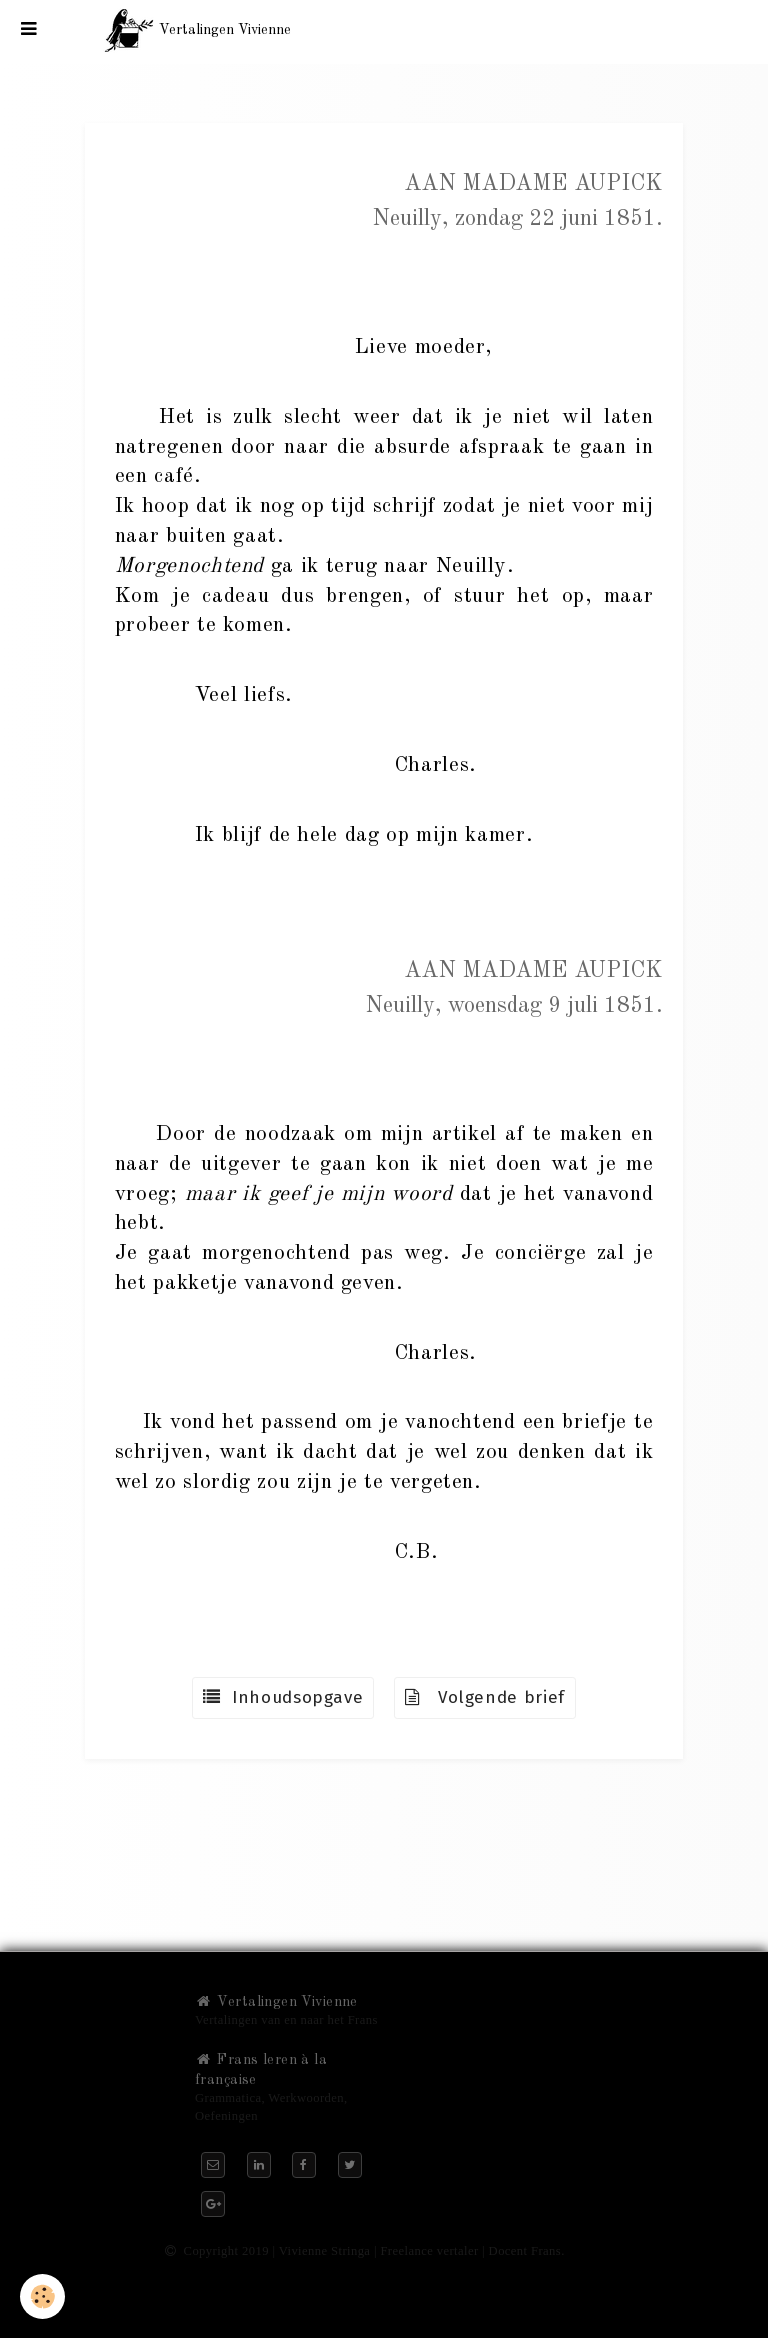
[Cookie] (42, 2296)
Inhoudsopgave (283, 1697)
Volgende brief (485, 1697)
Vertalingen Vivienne (276, 2002)
